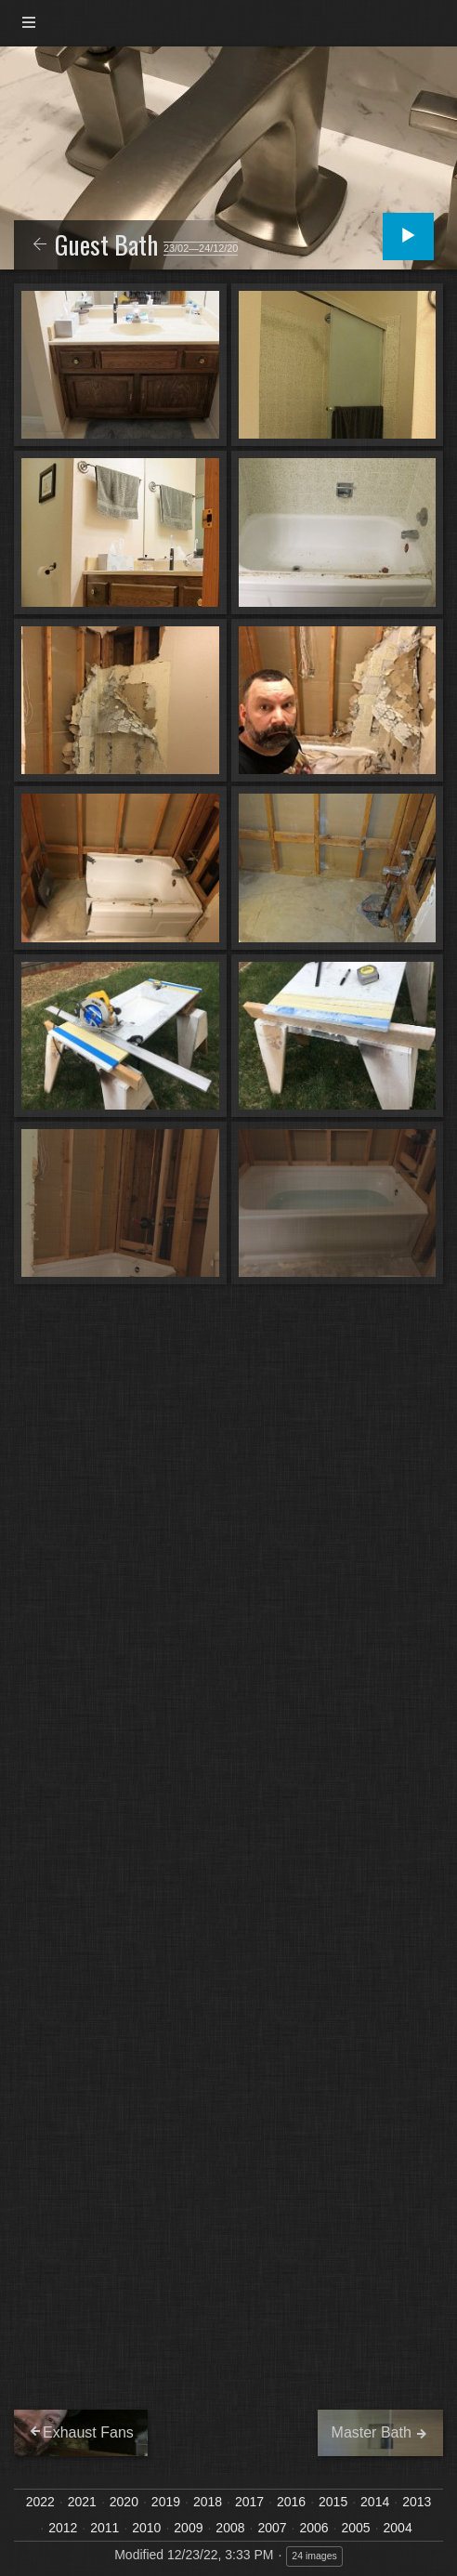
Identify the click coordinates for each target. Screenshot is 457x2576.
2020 (124, 2501)
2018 (207, 2501)
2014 (374, 2501)
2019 (165, 2501)
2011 (104, 2527)
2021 (82, 2501)
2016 (291, 2501)
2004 (398, 2527)
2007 (271, 2527)
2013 (416, 2501)
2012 (62, 2527)
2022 (40, 2501)
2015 (333, 2501)
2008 (229, 2527)
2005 (356, 2527)
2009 (188, 2527)
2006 (313, 2527)
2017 (249, 2501)
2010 (146, 2527)
